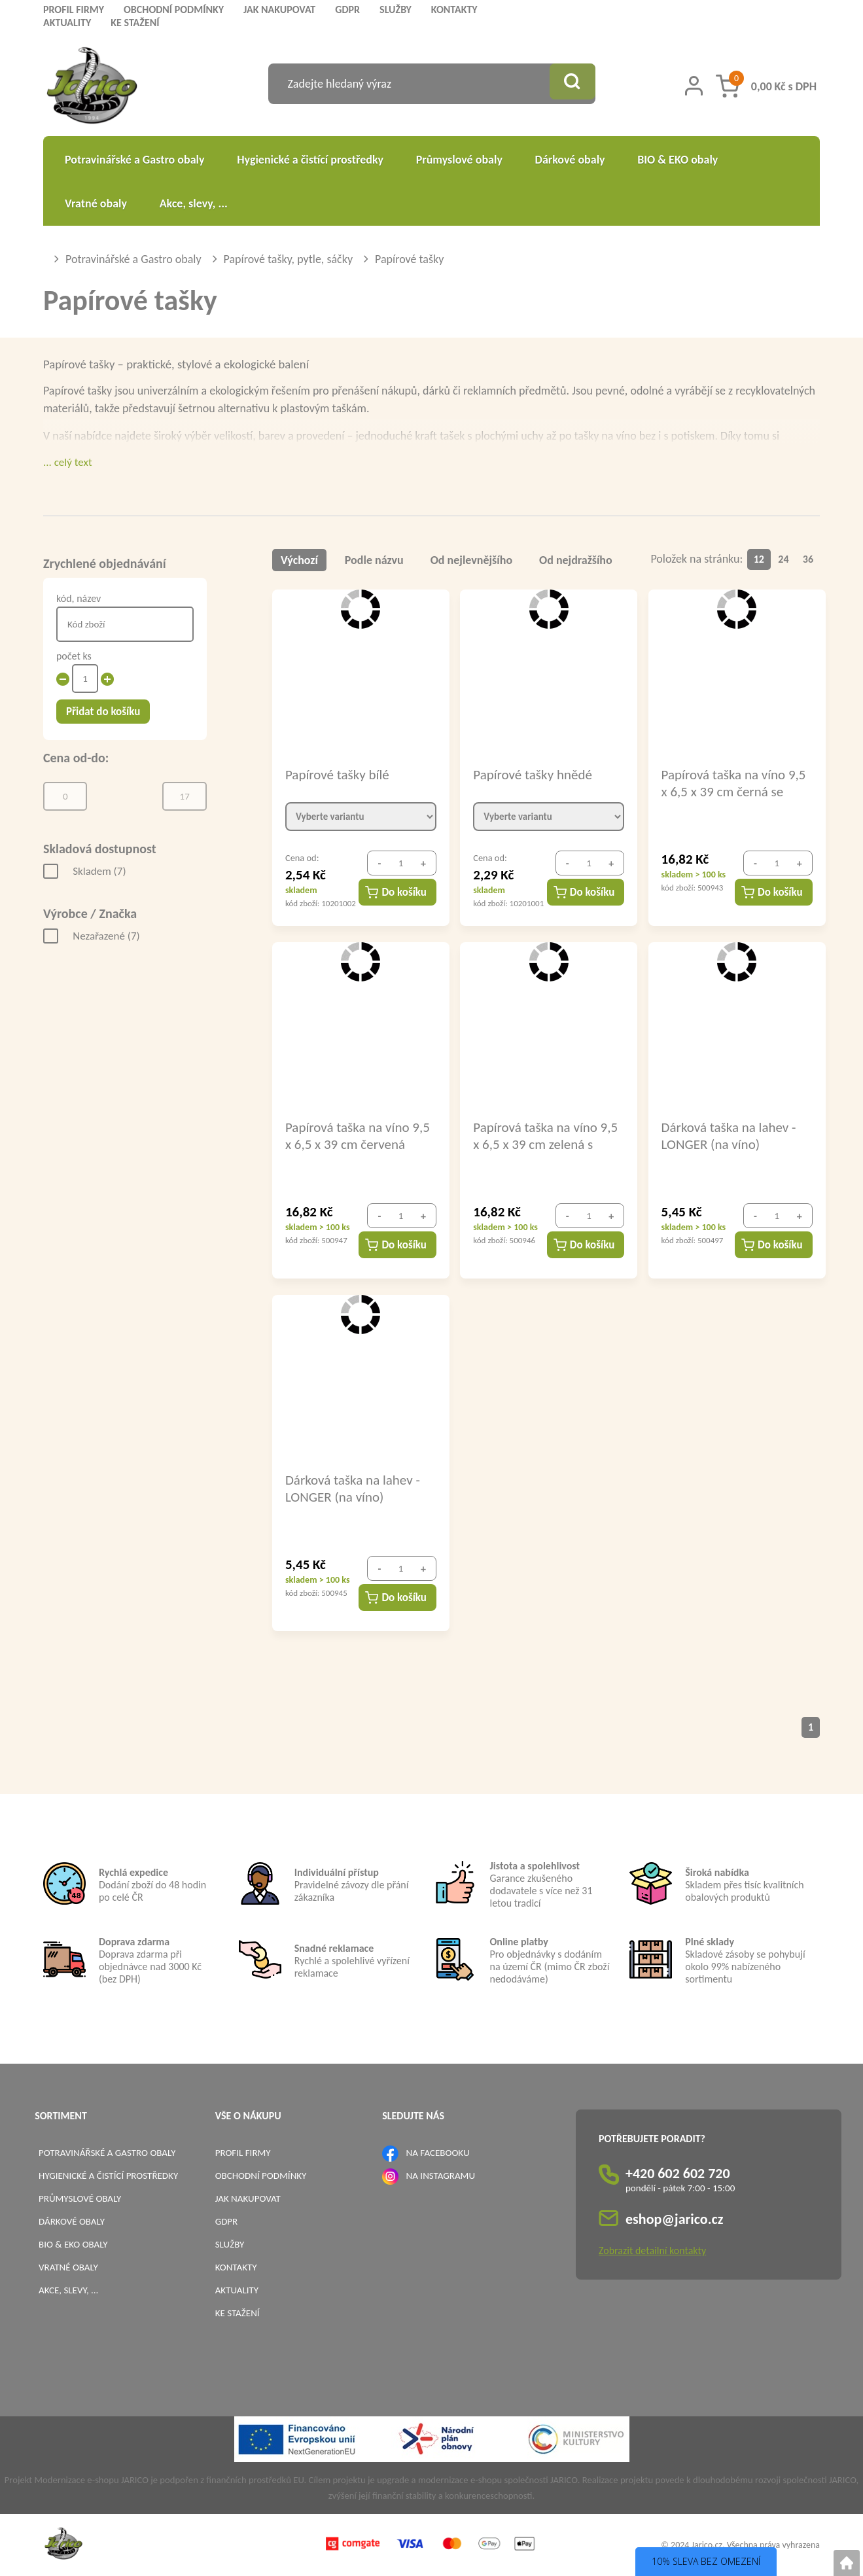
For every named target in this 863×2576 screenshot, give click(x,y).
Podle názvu (374, 560)
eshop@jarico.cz (674, 2219)
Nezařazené (106, 936)
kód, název (78, 598)
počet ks (74, 656)
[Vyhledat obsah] (569, 83)
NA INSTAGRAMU (440, 2175)
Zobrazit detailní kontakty (652, 2250)
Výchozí (299, 560)
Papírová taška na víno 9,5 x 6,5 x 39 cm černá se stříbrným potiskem (733, 782)
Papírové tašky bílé (337, 774)
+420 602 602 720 (677, 2173)
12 (759, 559)
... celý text (67, 462)
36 (808, 559)
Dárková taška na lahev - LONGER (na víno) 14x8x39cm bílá (728, 1135)
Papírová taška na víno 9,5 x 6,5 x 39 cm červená (357, 1135)
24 (784, 559)
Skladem (99, 871)
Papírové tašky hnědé (532, 774)
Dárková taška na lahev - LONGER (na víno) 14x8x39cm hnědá (352, 1488)
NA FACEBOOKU (438, 2153)
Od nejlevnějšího (472, 560)
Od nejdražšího (577, 560)
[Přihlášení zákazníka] (694, 86)
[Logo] (92, 87)
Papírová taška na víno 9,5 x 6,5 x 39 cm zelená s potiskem (545, 1135)
